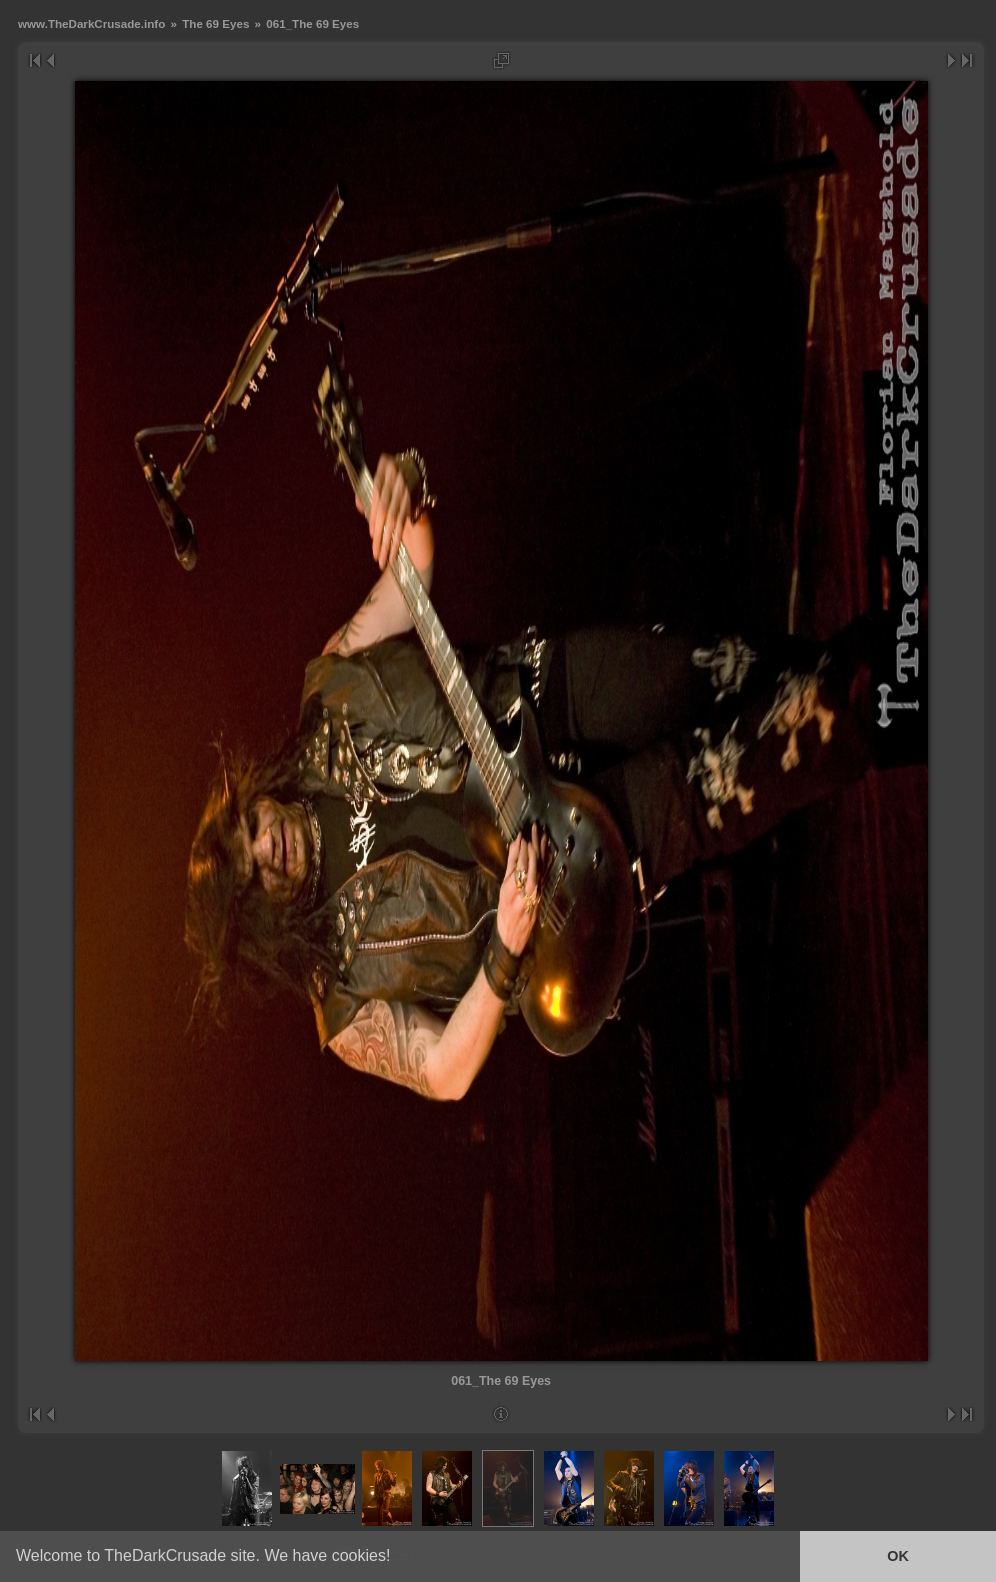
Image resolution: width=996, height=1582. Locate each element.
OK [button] (898, 1556)
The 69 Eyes (215, 23)
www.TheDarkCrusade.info (91, 23)
